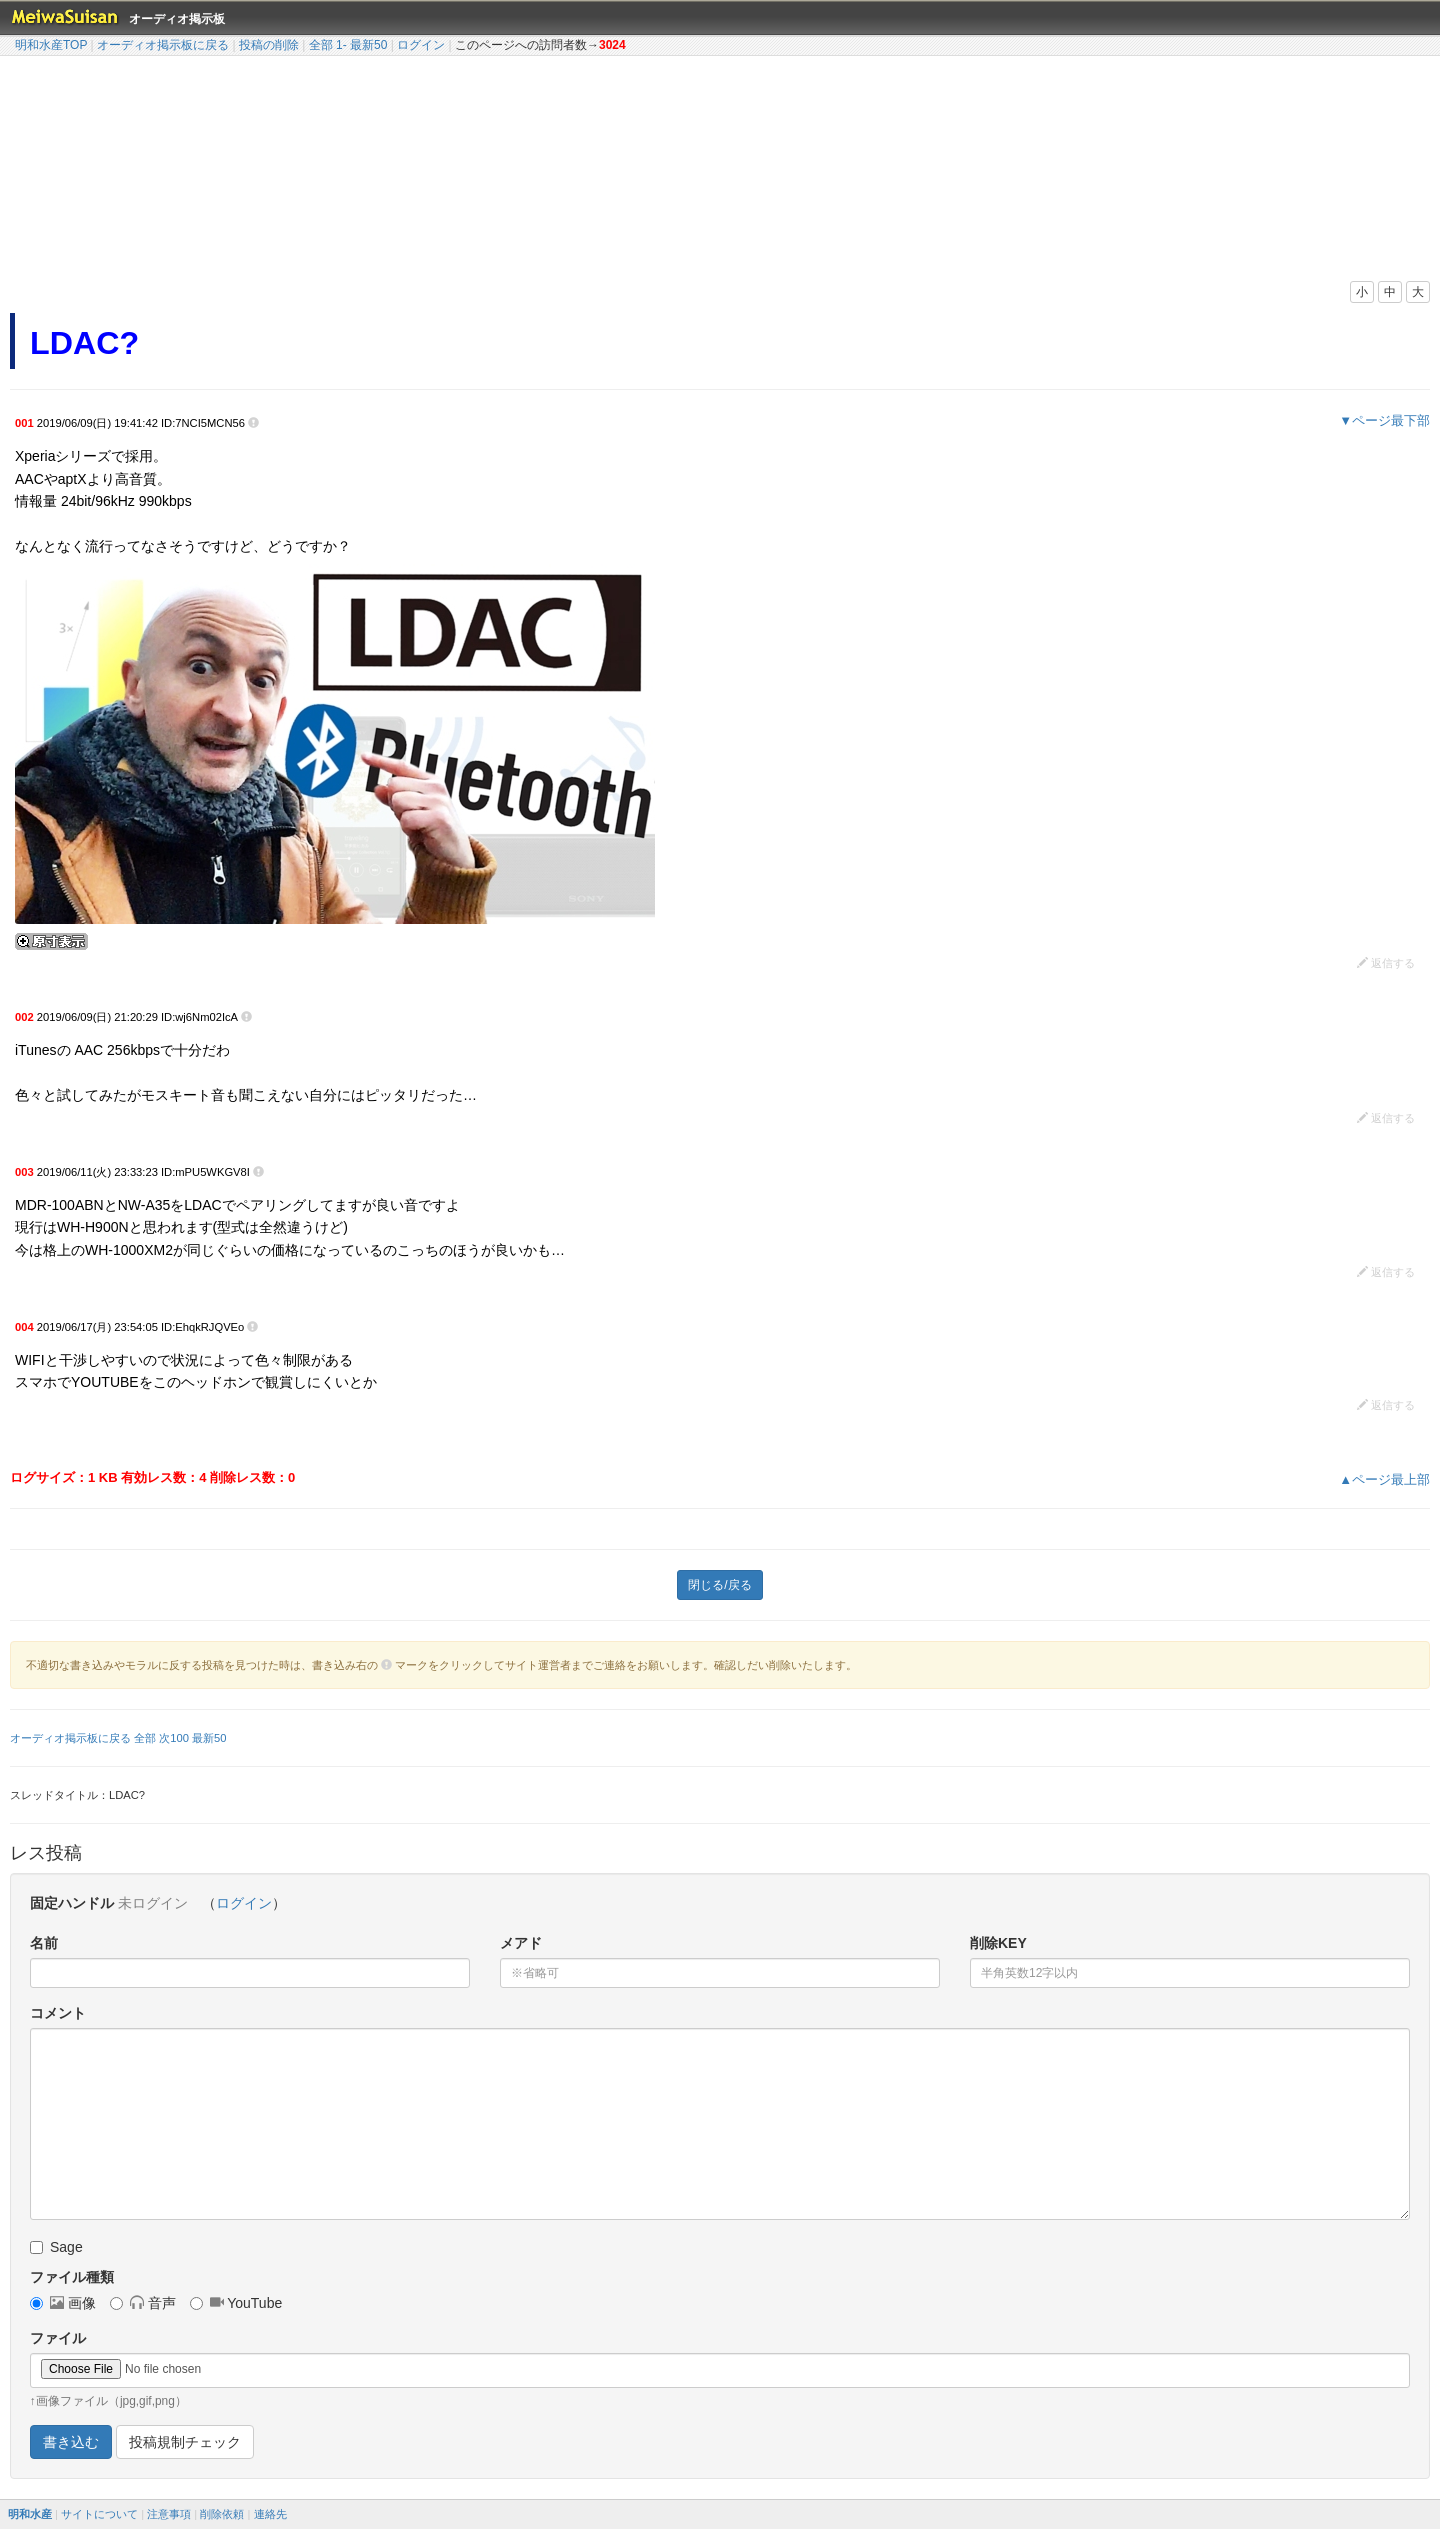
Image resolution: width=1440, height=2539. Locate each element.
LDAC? (84, 343)
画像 (63, 2303)
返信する (1386, 963)
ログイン (421, 45)
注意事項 (169, 2514)
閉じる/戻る (719, 1585)
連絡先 (270, 2514)
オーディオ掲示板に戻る (163, 45)
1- (341, 45)
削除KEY (998, 1943)
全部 (321, 45)
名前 (44, 1943)
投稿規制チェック (185, 2442)
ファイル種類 (72, 2277)
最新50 (368, 45)
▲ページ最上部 (1384, 1479)
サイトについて (99, 2514)
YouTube (236, 2303)
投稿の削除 (269, 45)
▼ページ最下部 (1384, 420)
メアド (521, 1943)
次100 (174, 1738)
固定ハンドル (72, 1903)
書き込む (71, 2442)
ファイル (58, 2338)
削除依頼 (222, 2514)
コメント (58, 2013)
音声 (143, 2303)
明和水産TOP (51, 45)
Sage (56, 2247)
